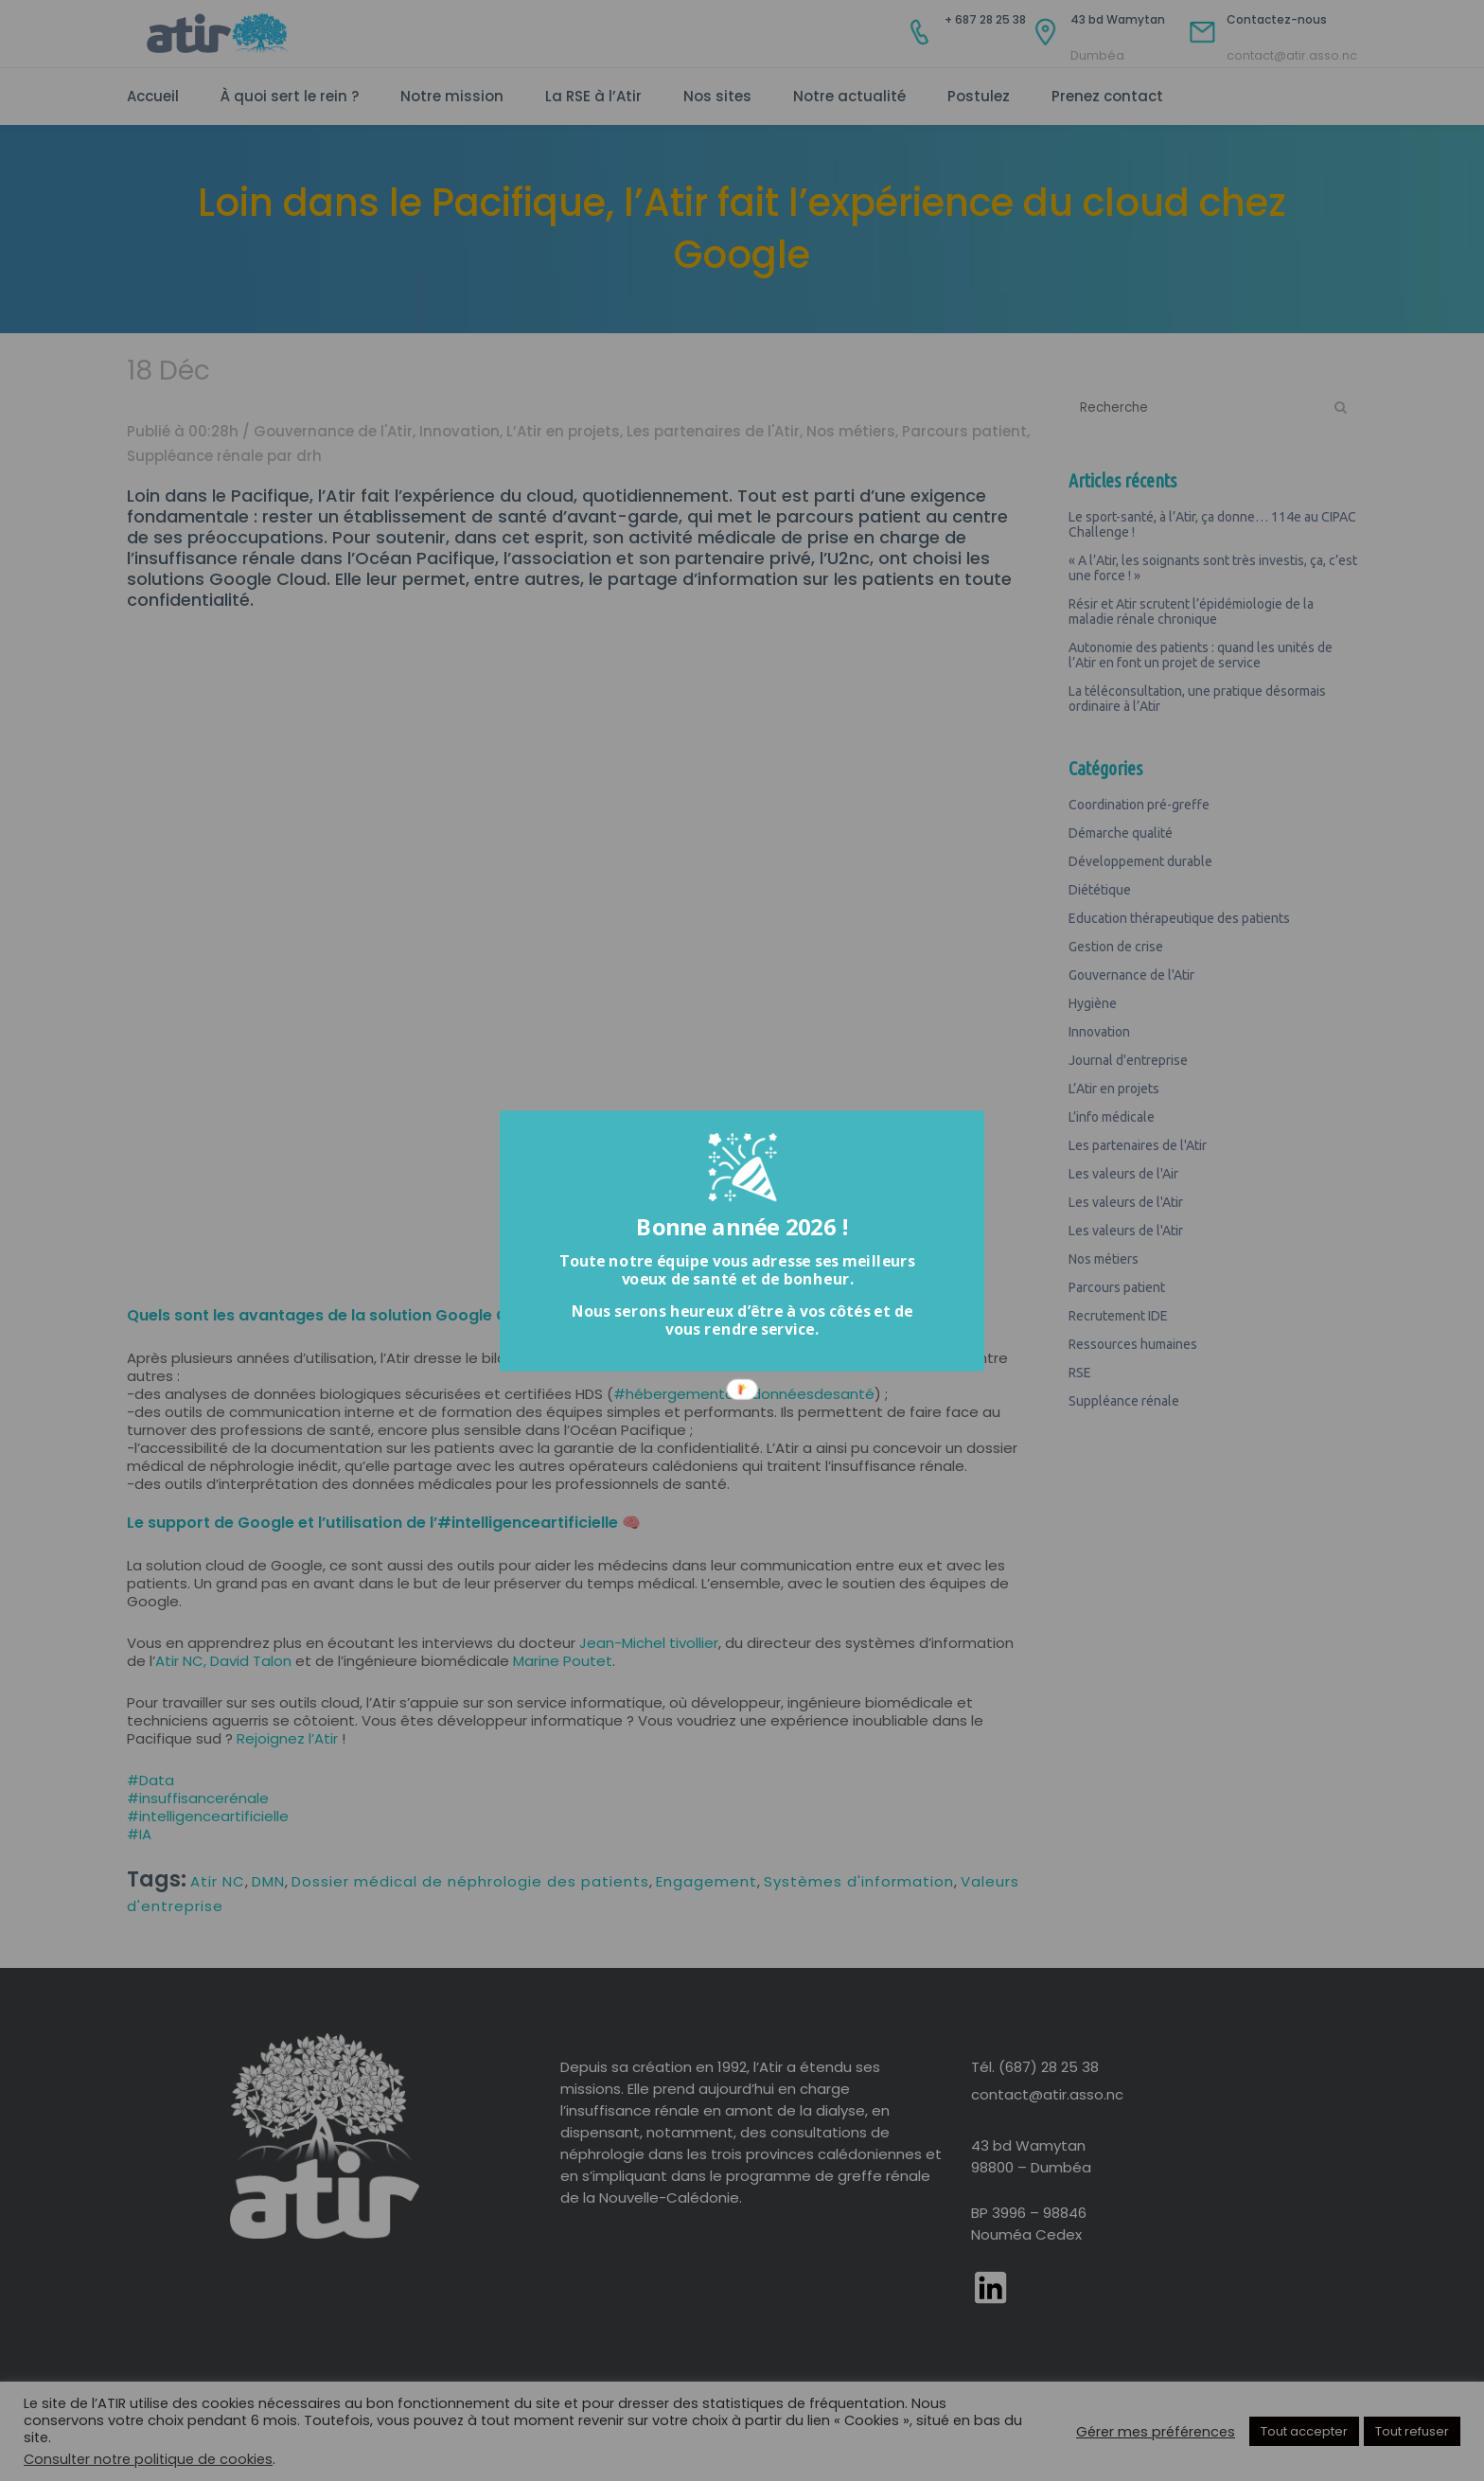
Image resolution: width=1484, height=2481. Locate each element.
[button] (737, 1269)
